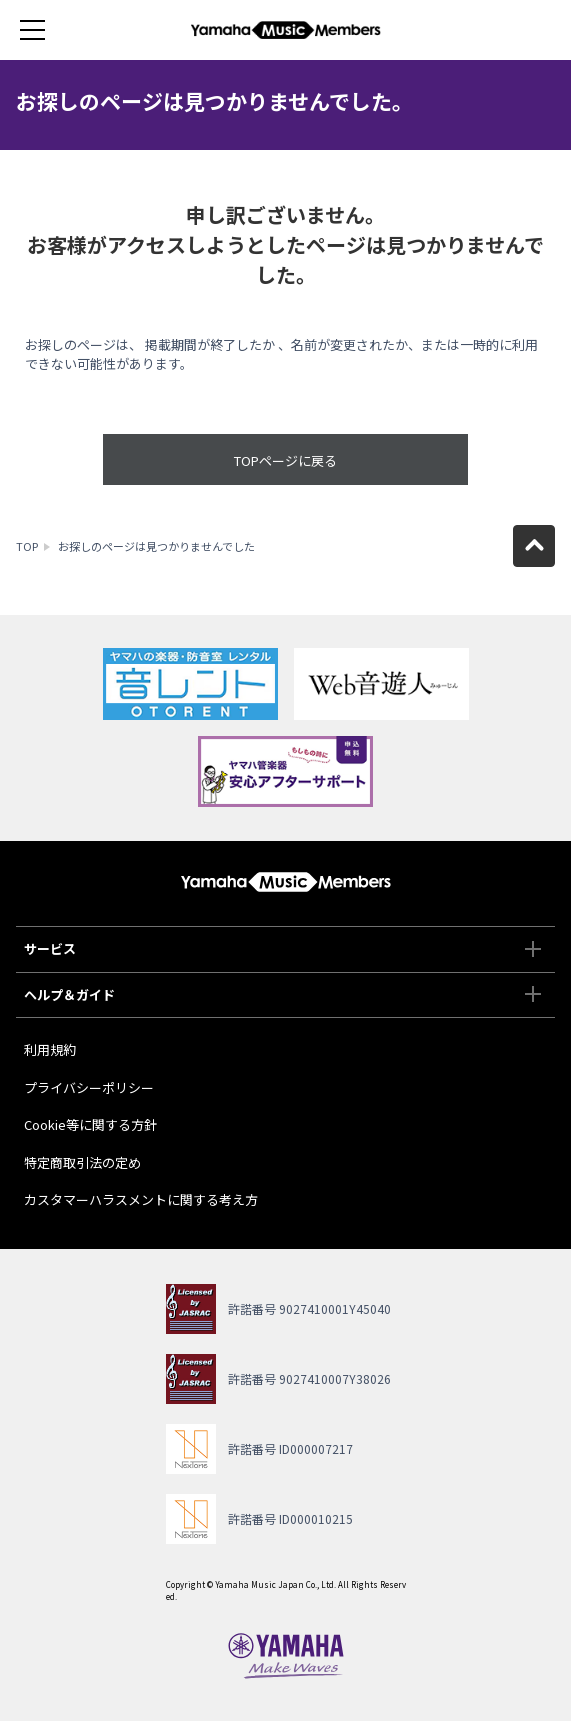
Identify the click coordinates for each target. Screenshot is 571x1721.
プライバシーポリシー (89, 1087)
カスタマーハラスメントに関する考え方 (141, 1199)
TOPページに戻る (285, 460)
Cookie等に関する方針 (90, 1124)
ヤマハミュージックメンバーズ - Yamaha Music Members (286, 30)
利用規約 (50, 1049)
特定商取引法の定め (82, 1162)
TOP (27, 546)
